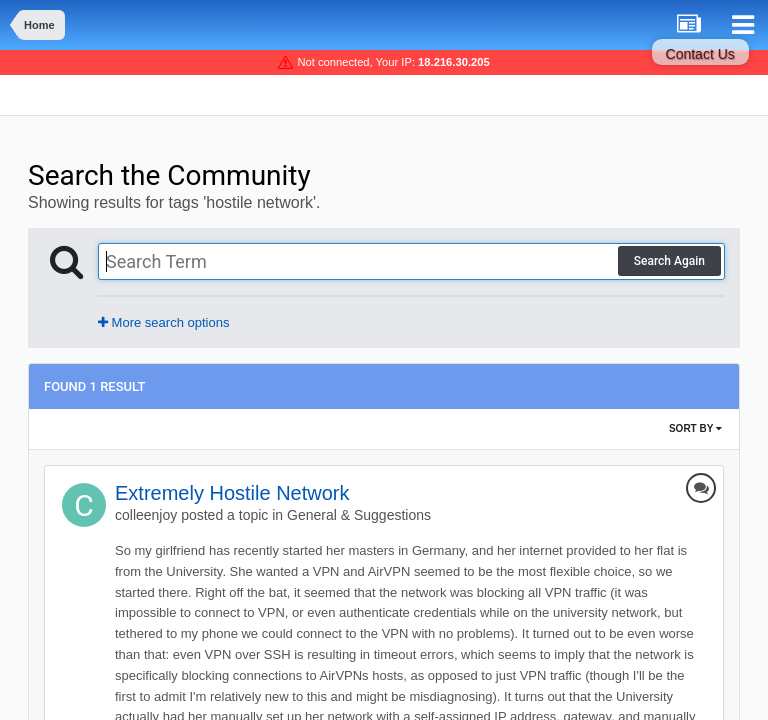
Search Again (669, 261)
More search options (163, 322)
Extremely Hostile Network (232, 493)
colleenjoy (146, 515)
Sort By (695, 428)
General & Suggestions (359, 515)
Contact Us (700, 54)
